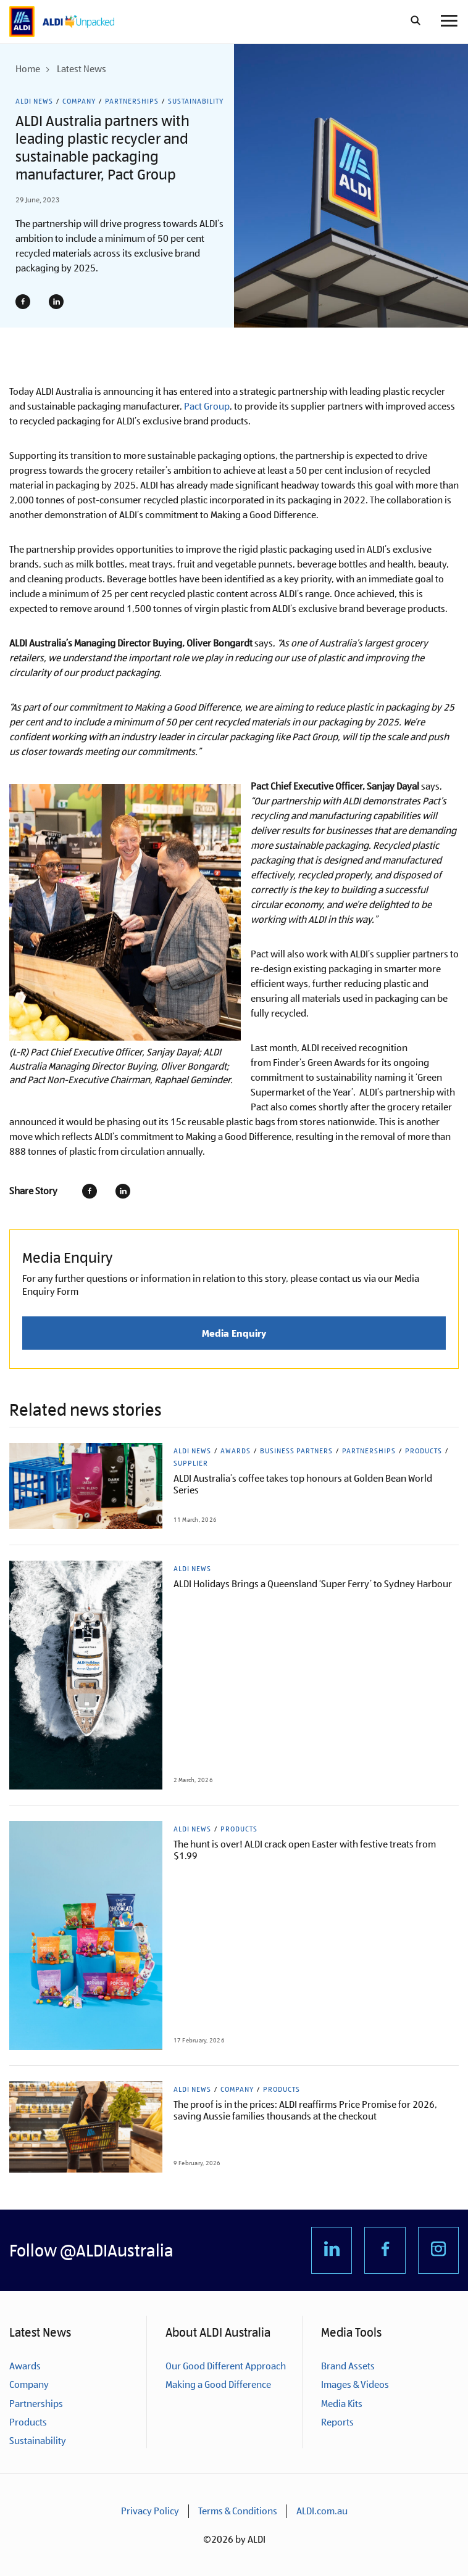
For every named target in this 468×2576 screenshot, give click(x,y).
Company (79, 101)
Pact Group (207, 406)
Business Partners (296, 1451)
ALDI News (34, 101)
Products (423, 1451)
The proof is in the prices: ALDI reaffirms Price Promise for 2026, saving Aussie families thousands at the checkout (305, 2110)
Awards (235, 1451)
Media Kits (341, 2403)
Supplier (190, 1463)
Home (27, 69)
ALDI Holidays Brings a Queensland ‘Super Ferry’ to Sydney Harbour (312, 1584)
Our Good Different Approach (225, 2366)
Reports (337, 2422)
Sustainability (196, 101)
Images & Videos (355, 2384)
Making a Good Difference (218, 2384)
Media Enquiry (234, 1333)
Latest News (81, 69)
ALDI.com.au (322, 2511)
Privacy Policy (150, 2511)
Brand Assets (348, 2366)
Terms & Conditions (237, 2511)
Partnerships (132, 101)
